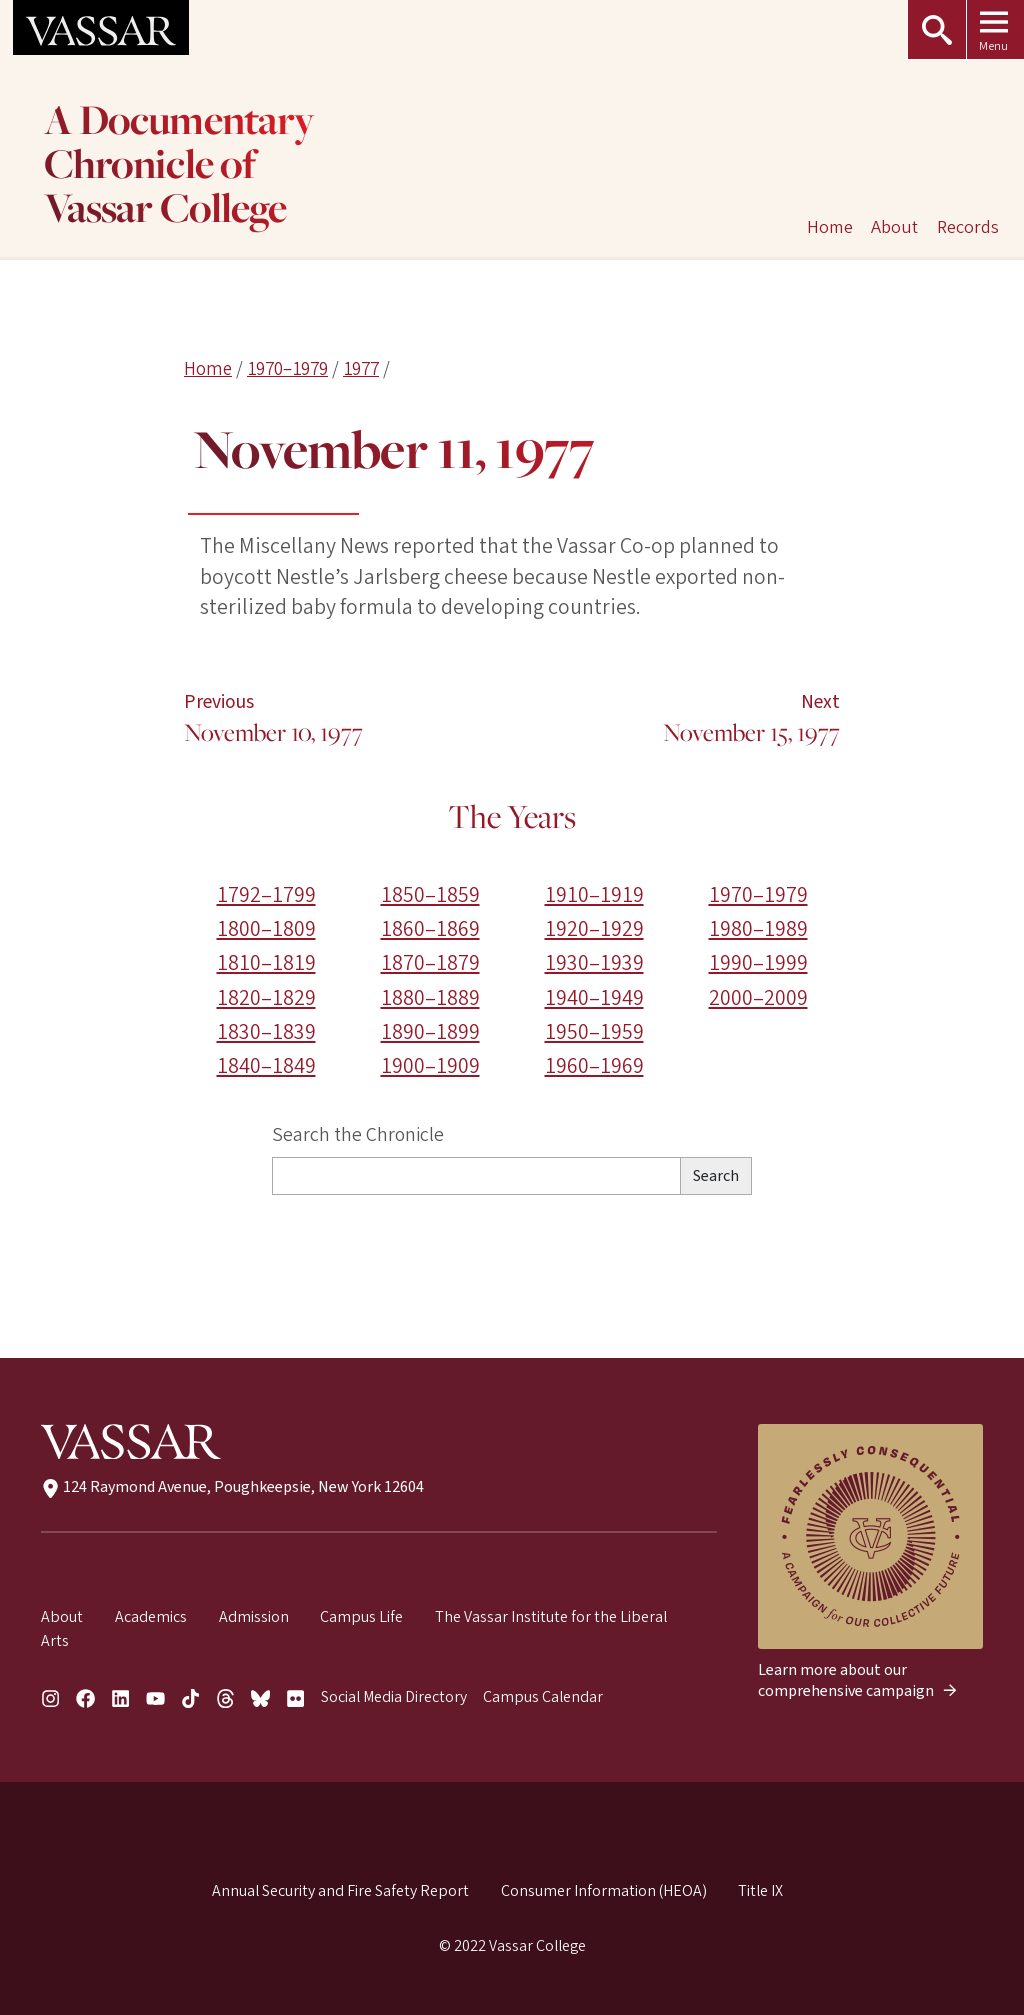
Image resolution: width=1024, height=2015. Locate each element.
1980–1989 (758, 929)
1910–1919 (594, 895)
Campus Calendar (543, 1697)
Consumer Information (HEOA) (604, 1891)
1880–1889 (430, 998)
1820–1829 (266, 998)
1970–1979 (287, 369)
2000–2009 (758, 998)
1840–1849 (266, 1066)
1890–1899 (430, 1032)
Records (968, 227)
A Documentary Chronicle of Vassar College (179, 166)
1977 (361, 369)
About (894, 227)
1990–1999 (758, 964)
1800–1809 (266, 929)
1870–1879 (430, 964)
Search (716, 1176)
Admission (254, 1617)
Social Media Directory (394, 1697)
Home (208, 369)
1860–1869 (430, 929)
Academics (151, 1617)
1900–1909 (430, 1066)
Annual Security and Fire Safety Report (340, 1891)
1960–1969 (594, 1066)
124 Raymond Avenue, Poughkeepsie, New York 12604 (232, 1487)
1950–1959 (594, 1032)
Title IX (760, 1891)
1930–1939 (594, 964)
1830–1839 (266, 1032)
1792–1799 (266, 895)
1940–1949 (594, 998)
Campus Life (361, 1617)
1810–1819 (266, 964)
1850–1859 (430, 895)
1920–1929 (594, 929)
